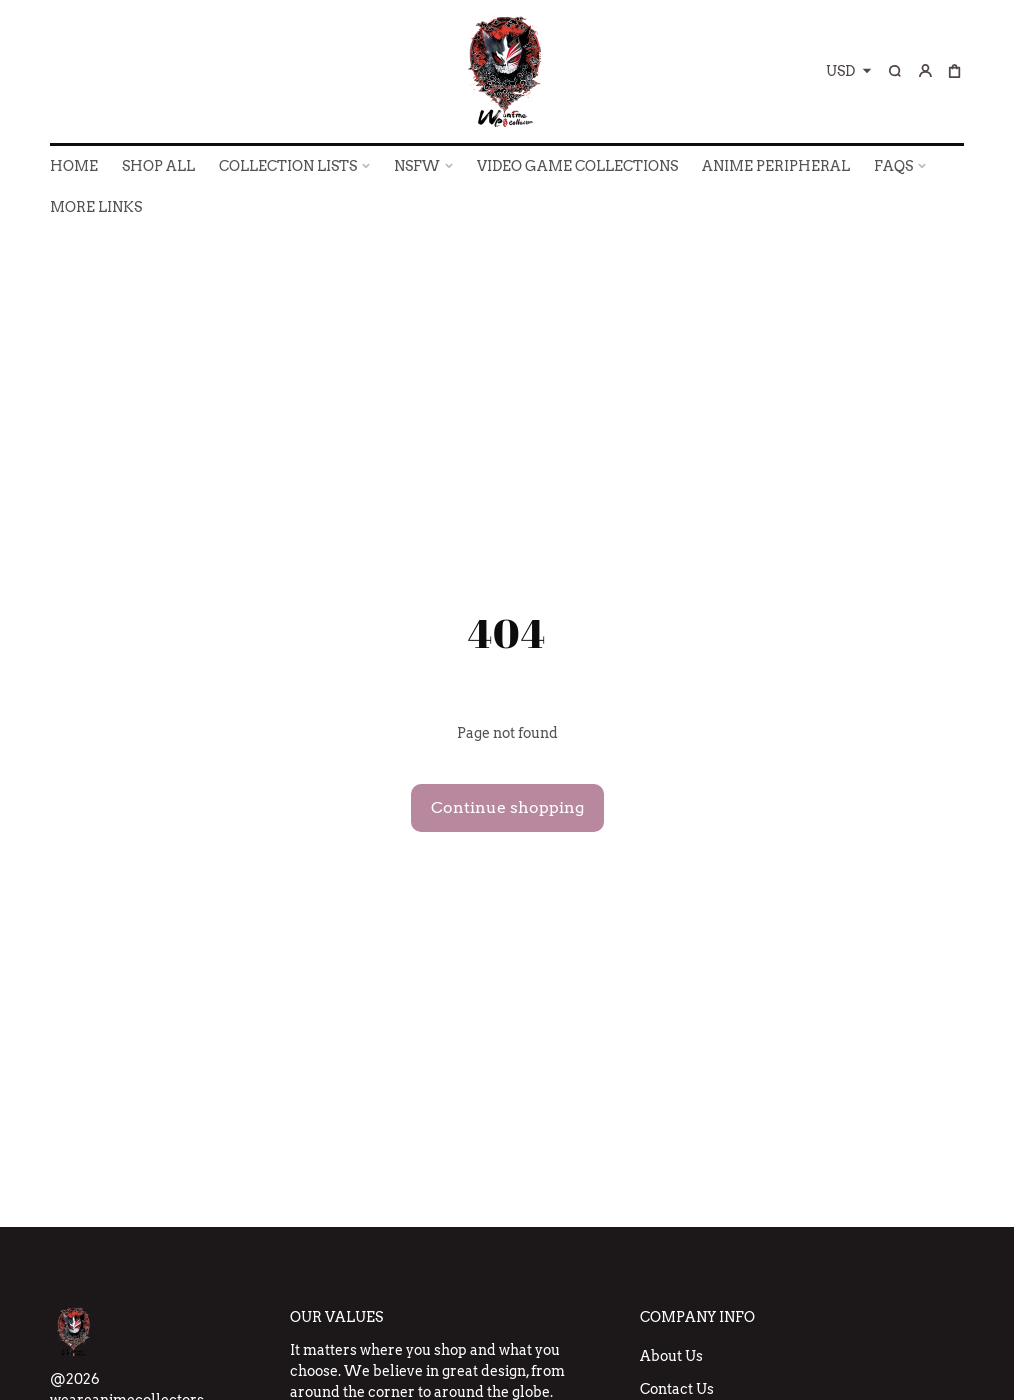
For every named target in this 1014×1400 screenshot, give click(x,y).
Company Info (697, 1317)
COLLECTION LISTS (288, 166)
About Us (671, 1356)
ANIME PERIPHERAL (776, 166)
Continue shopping (507, 807)
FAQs (893, 166)
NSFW (417, 166)
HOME (74, 166)
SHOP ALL (158, 166)
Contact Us (677, 1389)
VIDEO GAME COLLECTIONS (577, 166)
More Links (96, 207)
